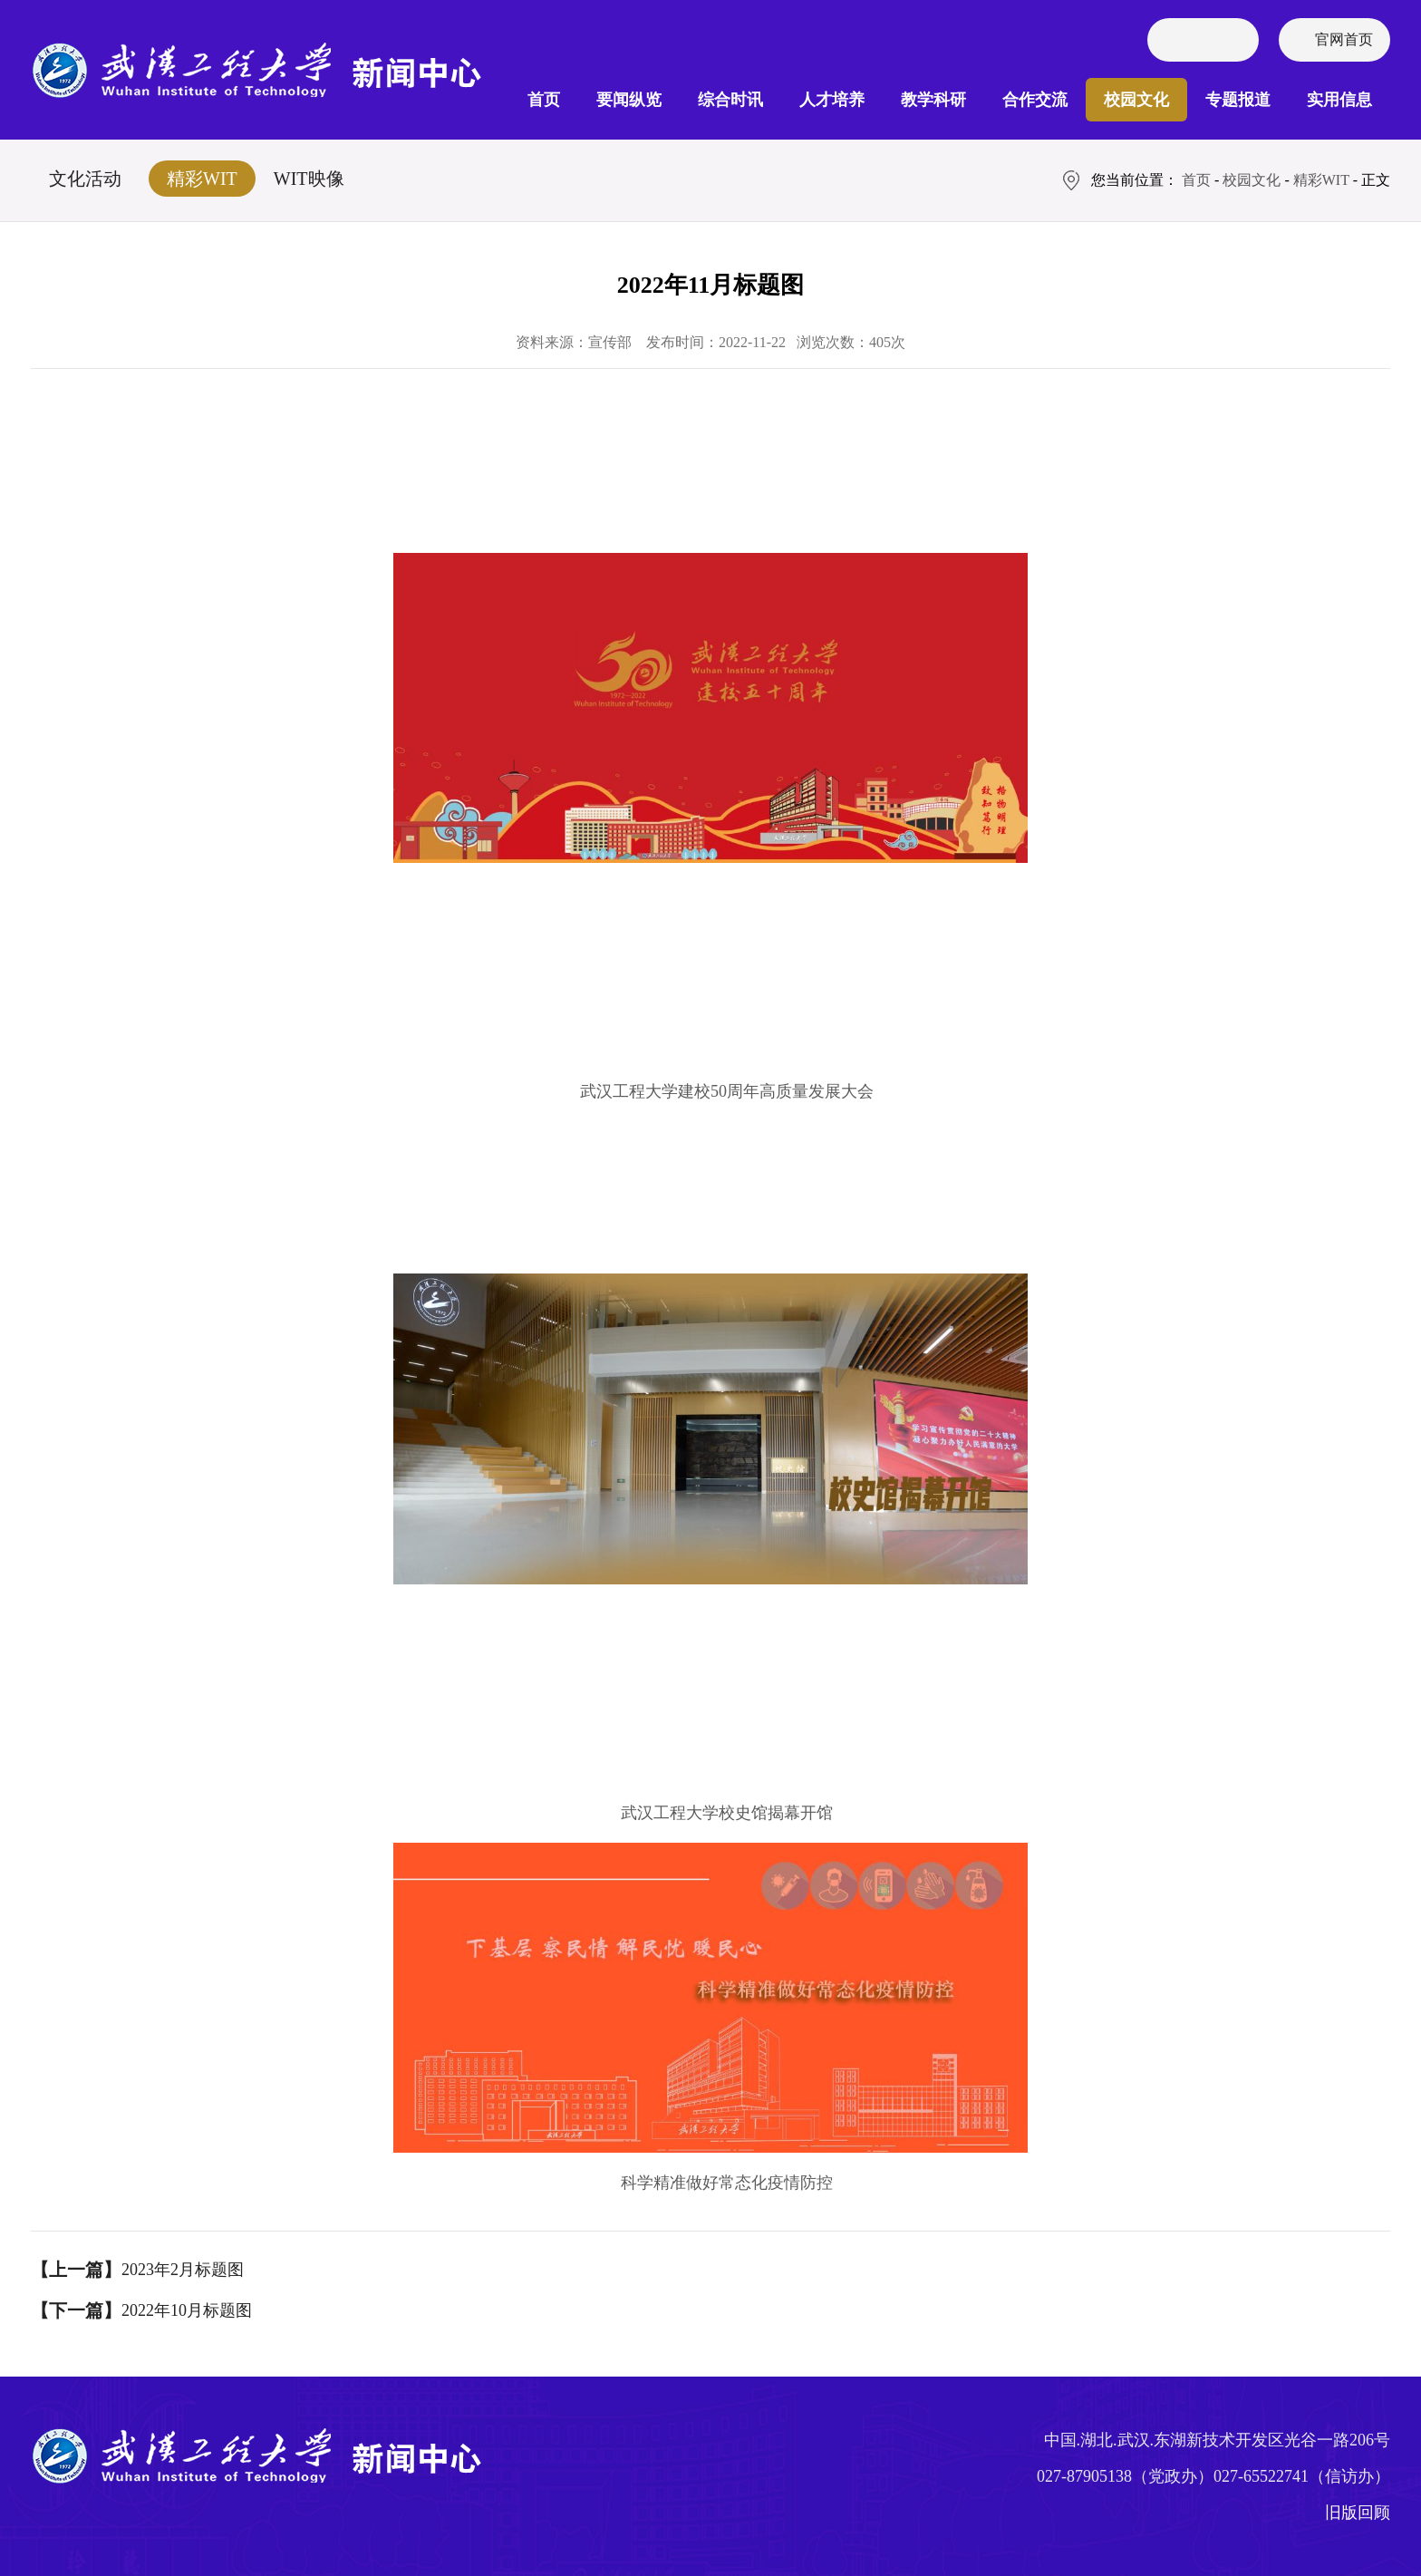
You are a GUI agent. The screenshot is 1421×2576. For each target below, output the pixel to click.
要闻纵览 (629, 100)
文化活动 (85, 179)
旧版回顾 (1357, 2512)
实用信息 (1339, 100)
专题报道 (1238, 100)
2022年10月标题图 (186, 2310)
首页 (543, 100)
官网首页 (1344, 39)
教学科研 (933, 100)
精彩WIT (202, 179)
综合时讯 (730, 100)
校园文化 (1136, 100)
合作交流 (1035, 100)
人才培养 (832, 100)
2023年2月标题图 (182, 2270)
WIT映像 (309, 179)
